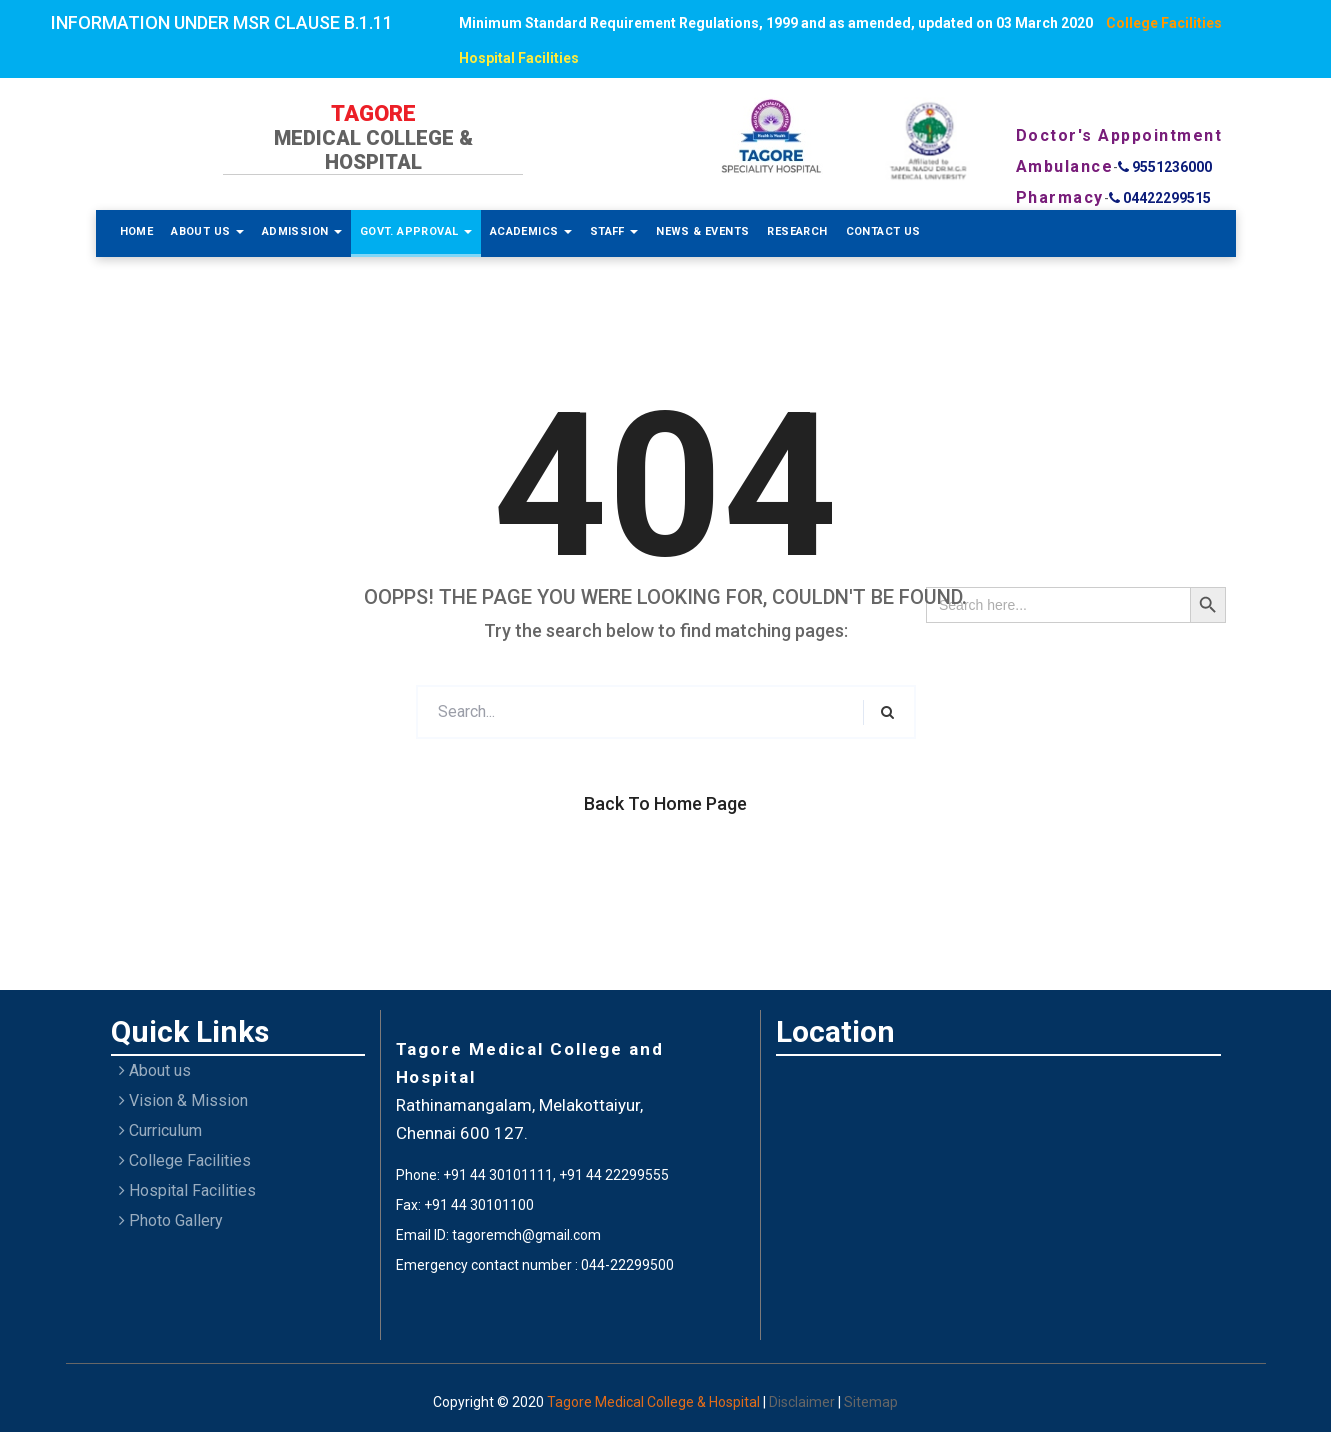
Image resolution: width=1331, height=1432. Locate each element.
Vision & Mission (183, 1100)
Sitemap (871, 1402)
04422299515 (1160, 198)
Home (137, 231)
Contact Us (883, 231)
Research (797, 231)
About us (155, 1070)
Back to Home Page (665, 803)
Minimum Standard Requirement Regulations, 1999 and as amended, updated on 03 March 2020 (776, 23)
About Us (207, 231)
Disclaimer (803, 1402)
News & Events (702, 231)
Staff (614, 231)
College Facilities (1164, 23)
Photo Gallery (171, 1220)
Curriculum (160, 1130)
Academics (531, 231)
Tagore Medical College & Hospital (655, 1402)
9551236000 (1165, 167)
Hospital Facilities (519, 58)
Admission (302, 231)
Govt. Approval (416, 231)
